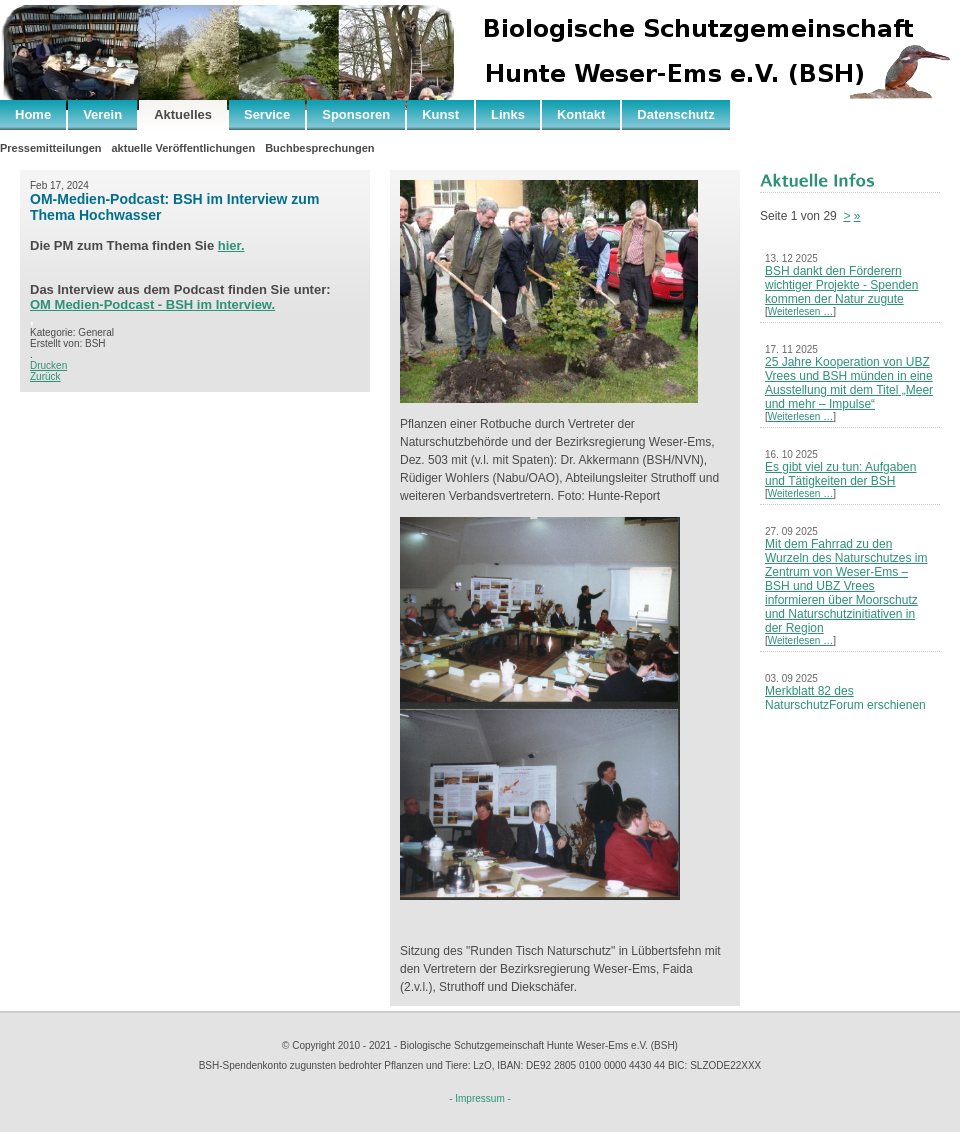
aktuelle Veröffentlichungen (183, 148)
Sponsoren (356, 114)
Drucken (48, 365)
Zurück (45, 376)
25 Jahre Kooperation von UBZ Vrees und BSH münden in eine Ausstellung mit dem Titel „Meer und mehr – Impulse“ (849, 383)
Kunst (440, 114)
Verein (102, 114)
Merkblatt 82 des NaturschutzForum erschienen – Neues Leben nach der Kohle (847, 705)
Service (267, 114)
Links (508, 114)
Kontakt (581, 114)
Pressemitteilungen (50, 148)
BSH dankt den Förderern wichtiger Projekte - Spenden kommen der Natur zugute (841, 285)
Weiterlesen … (800, 311)
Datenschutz (675, 114)
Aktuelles (183, 114)
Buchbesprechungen (319, 148)
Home (33, 114)
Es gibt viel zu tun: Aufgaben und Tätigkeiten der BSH (840, 474)
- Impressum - (480, 1098)
